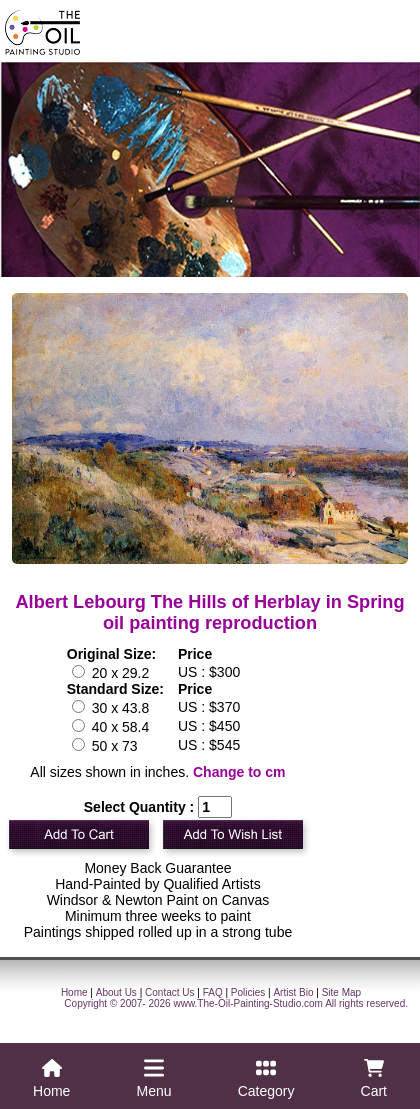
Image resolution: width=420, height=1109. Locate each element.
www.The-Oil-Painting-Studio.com (248, 1003)
